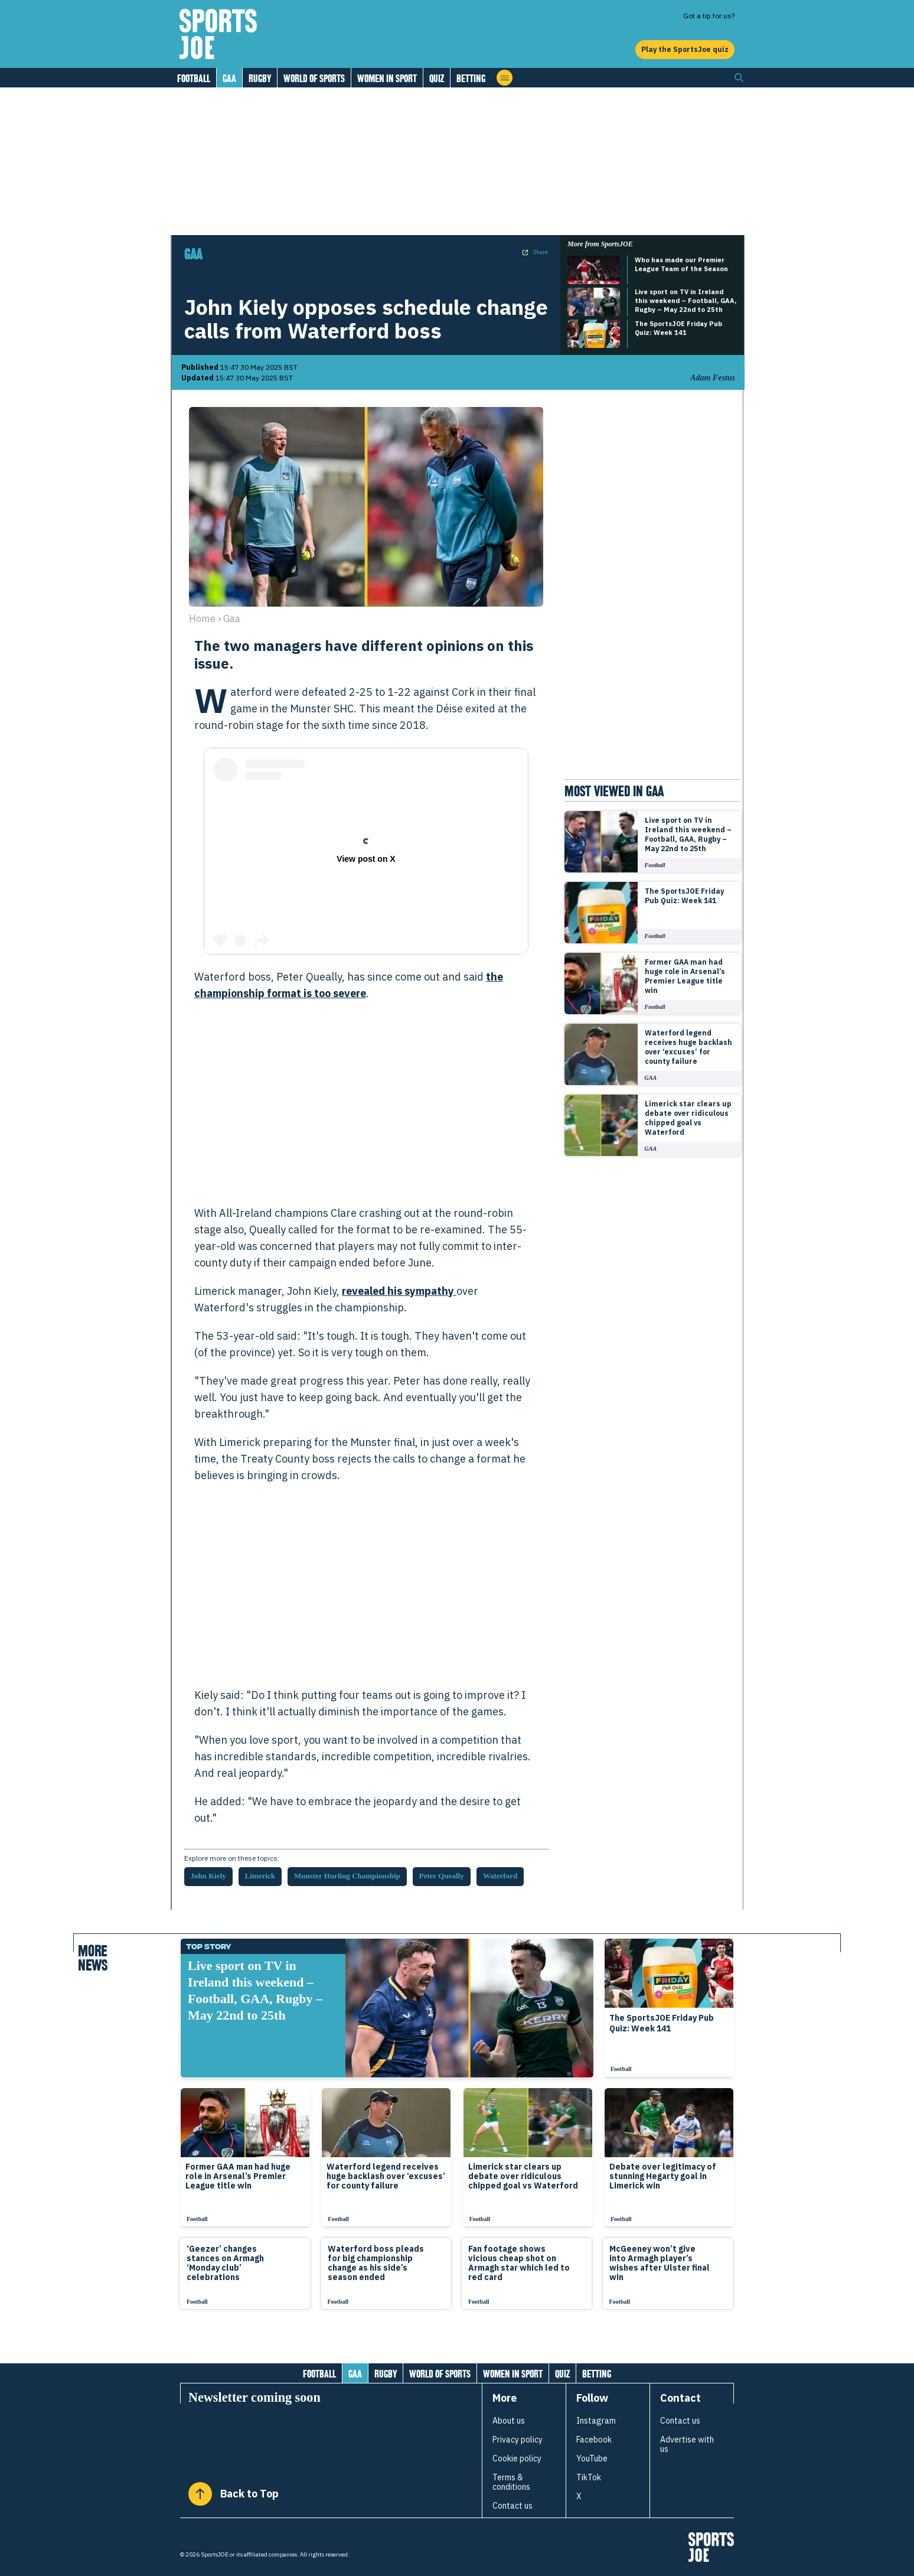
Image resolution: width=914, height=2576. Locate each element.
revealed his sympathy (399, 1291)
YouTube (592, 2458)
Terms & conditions (511, 2482)
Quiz (436, 78)
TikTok (588, 2477)
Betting (470, 78)
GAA (229, 78)
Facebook (594, 2439)
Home (202, 618)
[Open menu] (505, 78)
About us (508, 2420)
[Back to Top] (200, 2494)
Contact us (512, 2505)
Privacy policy (517, 2439)
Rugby (260, 78)
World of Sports (314, 78)
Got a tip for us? (709, 15)
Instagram (596, 2420)
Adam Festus (712, 377)
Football (193, 78)
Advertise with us (687, 2444)
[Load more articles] (457, 2342)
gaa (231, 618)
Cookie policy (516, 2458)
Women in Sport (387, 78)
